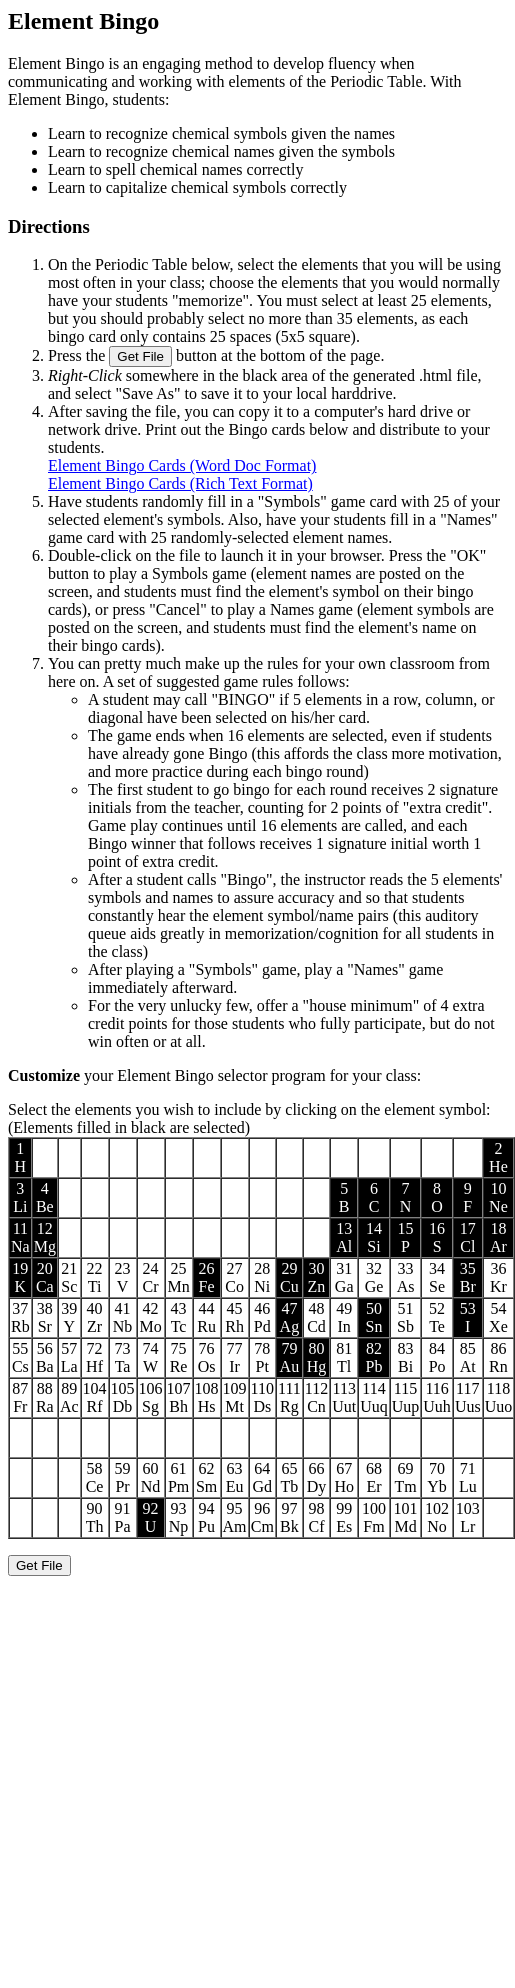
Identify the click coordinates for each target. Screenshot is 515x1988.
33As (406, 1277)
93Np (179, 1517)
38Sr (45, 1317)
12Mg (45, 1237)
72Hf (94, 1357)
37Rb (20, 1317)
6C (374, 1197)
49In (344, 1317)
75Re (179, 1357)
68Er (374, 1477)
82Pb (374, 1357)
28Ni (262, 1277)
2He (498, 1157)
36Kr (498, 1277)
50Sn (374, 1317)
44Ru (206, 1317)
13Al (344, 1237)
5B (344, 1197)
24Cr (151, 1277)
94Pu (206, 1517)
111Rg (289, 1397)
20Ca (45, 1277)
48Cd (316, 1317)
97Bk (289, 1517)
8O (437, 1197)
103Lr (468, 1517)
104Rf (95, 1397)
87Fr (20, 1397)
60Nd (151, 1477)
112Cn (316, 1397)
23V (123, 1277)
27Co (234, 1277)
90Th (95, 1517)
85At (468, 1357)
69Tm (405, 1477)
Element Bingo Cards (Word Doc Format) (182, 465)
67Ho (344, 1477)
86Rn (498, 1357)
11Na (20, 1237)
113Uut (344, 1397)
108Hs (207, 1397)
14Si (374, 1237)
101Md (406, 1517)
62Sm (206, 1477)
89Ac (69, 1397)
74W (151, 1357)
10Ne (498, 1197)
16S (437, 1237)
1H (21, 1157)
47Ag (290, 1317)
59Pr (123, 1477)
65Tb (289, 1477)
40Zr (95, 1317)
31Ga (344, 1277)
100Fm (374, 1517)
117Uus (468, 1397)
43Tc (179, 1317)
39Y (69, 1317)
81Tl (344, 1357)
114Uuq (374, 1397)
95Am (235, 1517)
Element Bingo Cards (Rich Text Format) (180, 483)
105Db (123, 1397)
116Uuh (437, 1397)
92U (151, 1517)
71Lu (468, 1477)
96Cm (262, 1517)
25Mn (178, 1277)
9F (467, 1197)
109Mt (235, 1397)
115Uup (406, 1397)
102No (437, 1517)
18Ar (498, 1237)
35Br (468, 1277)
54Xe (498, 1317)
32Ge (374, 1277)
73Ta (123, 1357)
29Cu (289, 1277)
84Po (437, 1357)
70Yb (437, 1477)
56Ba (45, 1357)
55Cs (20, 1357)
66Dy (317, 1477)
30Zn (317, 1277)
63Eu (235, 1477)
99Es (344, 1517)
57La (69, 1357)
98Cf (316, 1517)
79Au (290, 1357)
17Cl (468, 1237)
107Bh (179, 1397)
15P (406, 1237)
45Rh (234, 1317)
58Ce (95, 1477)
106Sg (151, 1397)
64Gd (262, 1477)
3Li (20, 1197)
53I (468, 1317)
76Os (207, 1357)
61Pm (178, 1477)
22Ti (95, 1277)
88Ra (45, 1397)
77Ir (235, 1357)
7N (406, 1197)
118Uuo (499, 1397)
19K (20, 1277)
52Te (437, 1317)
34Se (437, 1277)
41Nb (123, 1317)
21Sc (69, 1277)
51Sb (405, 1317)
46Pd (262, 1317)
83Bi (406, 1357)
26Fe (207, 1277)
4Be (45, 1197)
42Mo (150, 1317)
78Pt (262, 1357)
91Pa (123, 1517)
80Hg (317, 1357)
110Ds (262, 1397)
